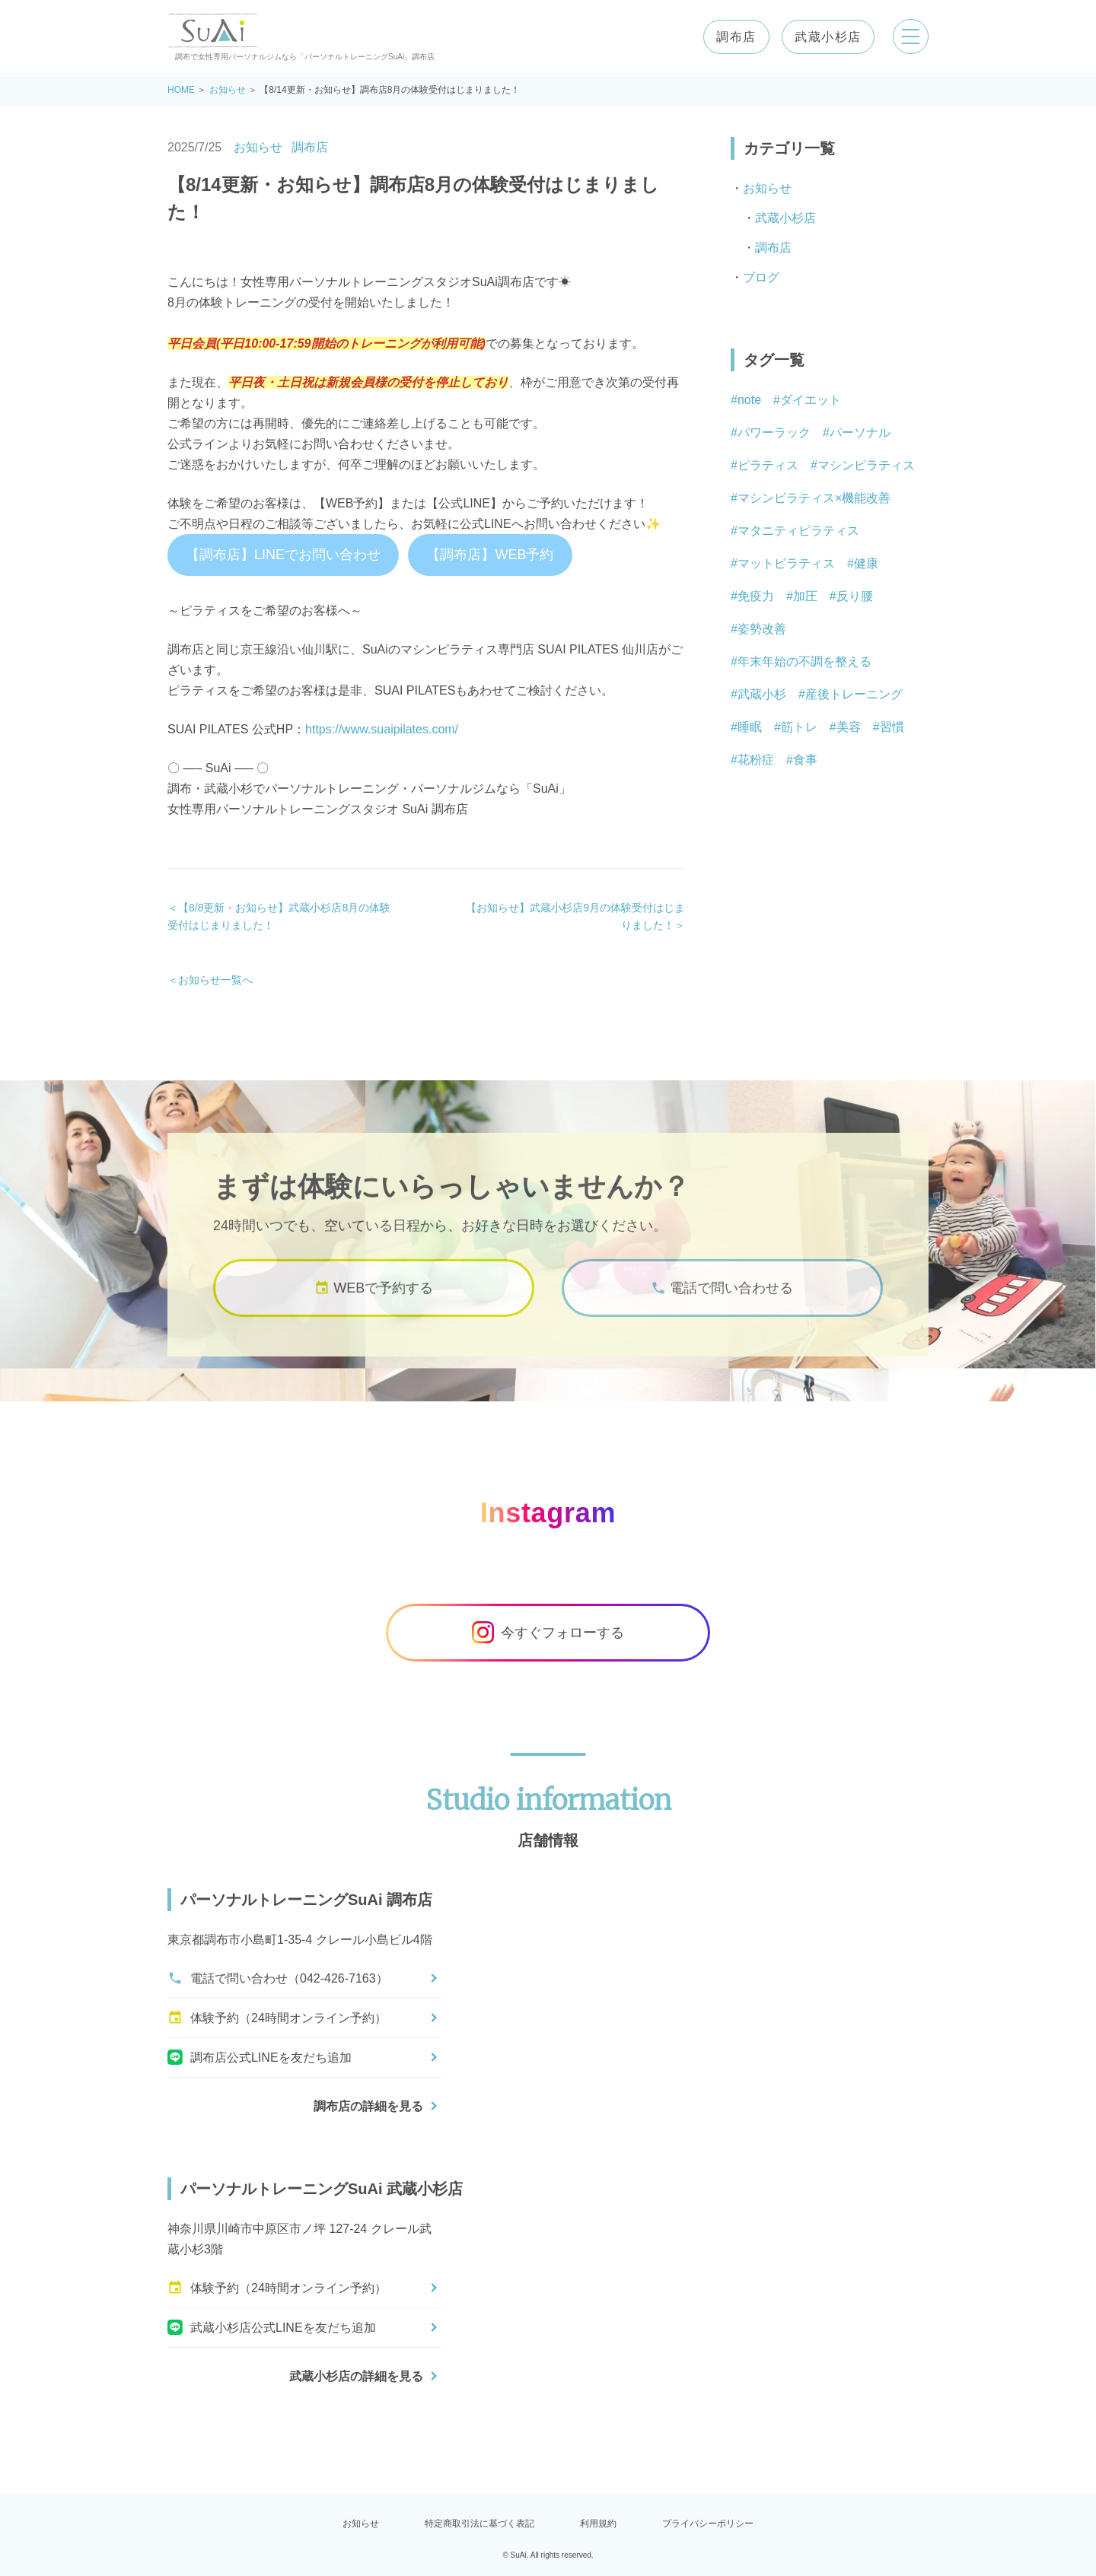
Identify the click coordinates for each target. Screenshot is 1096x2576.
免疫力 (756, 596)
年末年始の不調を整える (804, 661)
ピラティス (768, 465)
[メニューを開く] (910, 36)
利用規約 (598, 2523)
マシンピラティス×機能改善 (814, 497)
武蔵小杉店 (827, 36)
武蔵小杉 (762, 694)
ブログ (761, 277)
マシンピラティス (866, 465)
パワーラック (774, 432)
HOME (181, 89)
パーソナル (860, 432)
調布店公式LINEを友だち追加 (259, 2057)
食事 (805, 759)
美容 (848, 726)
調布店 (735, 36)
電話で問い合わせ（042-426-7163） (277, 1978)
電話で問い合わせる (722, 1304)
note (749, 399)
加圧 (805, 596)
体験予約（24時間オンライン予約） (277, 2017)
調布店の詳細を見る (368, 2106)
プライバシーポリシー (708, 2523)
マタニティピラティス (798, 530)
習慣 (892, 726)
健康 (866, 563)
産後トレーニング (854, 694)
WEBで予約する (373, 1304)
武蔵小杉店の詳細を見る (356, 2376)
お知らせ (227, 89)
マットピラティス (786, 563)
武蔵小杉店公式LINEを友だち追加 (271, 2327)
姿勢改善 (762, 628)
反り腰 (854, 596)
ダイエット (810, 399)
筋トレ (799, 726)
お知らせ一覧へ (215, 980)
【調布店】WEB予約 (489, 554)
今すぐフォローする (548, 1632)
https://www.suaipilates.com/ (381, 729)
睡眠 (750, 726)
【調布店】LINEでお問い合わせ (283, 554)
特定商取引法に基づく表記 (479, 2523)
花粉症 (756, 759)
